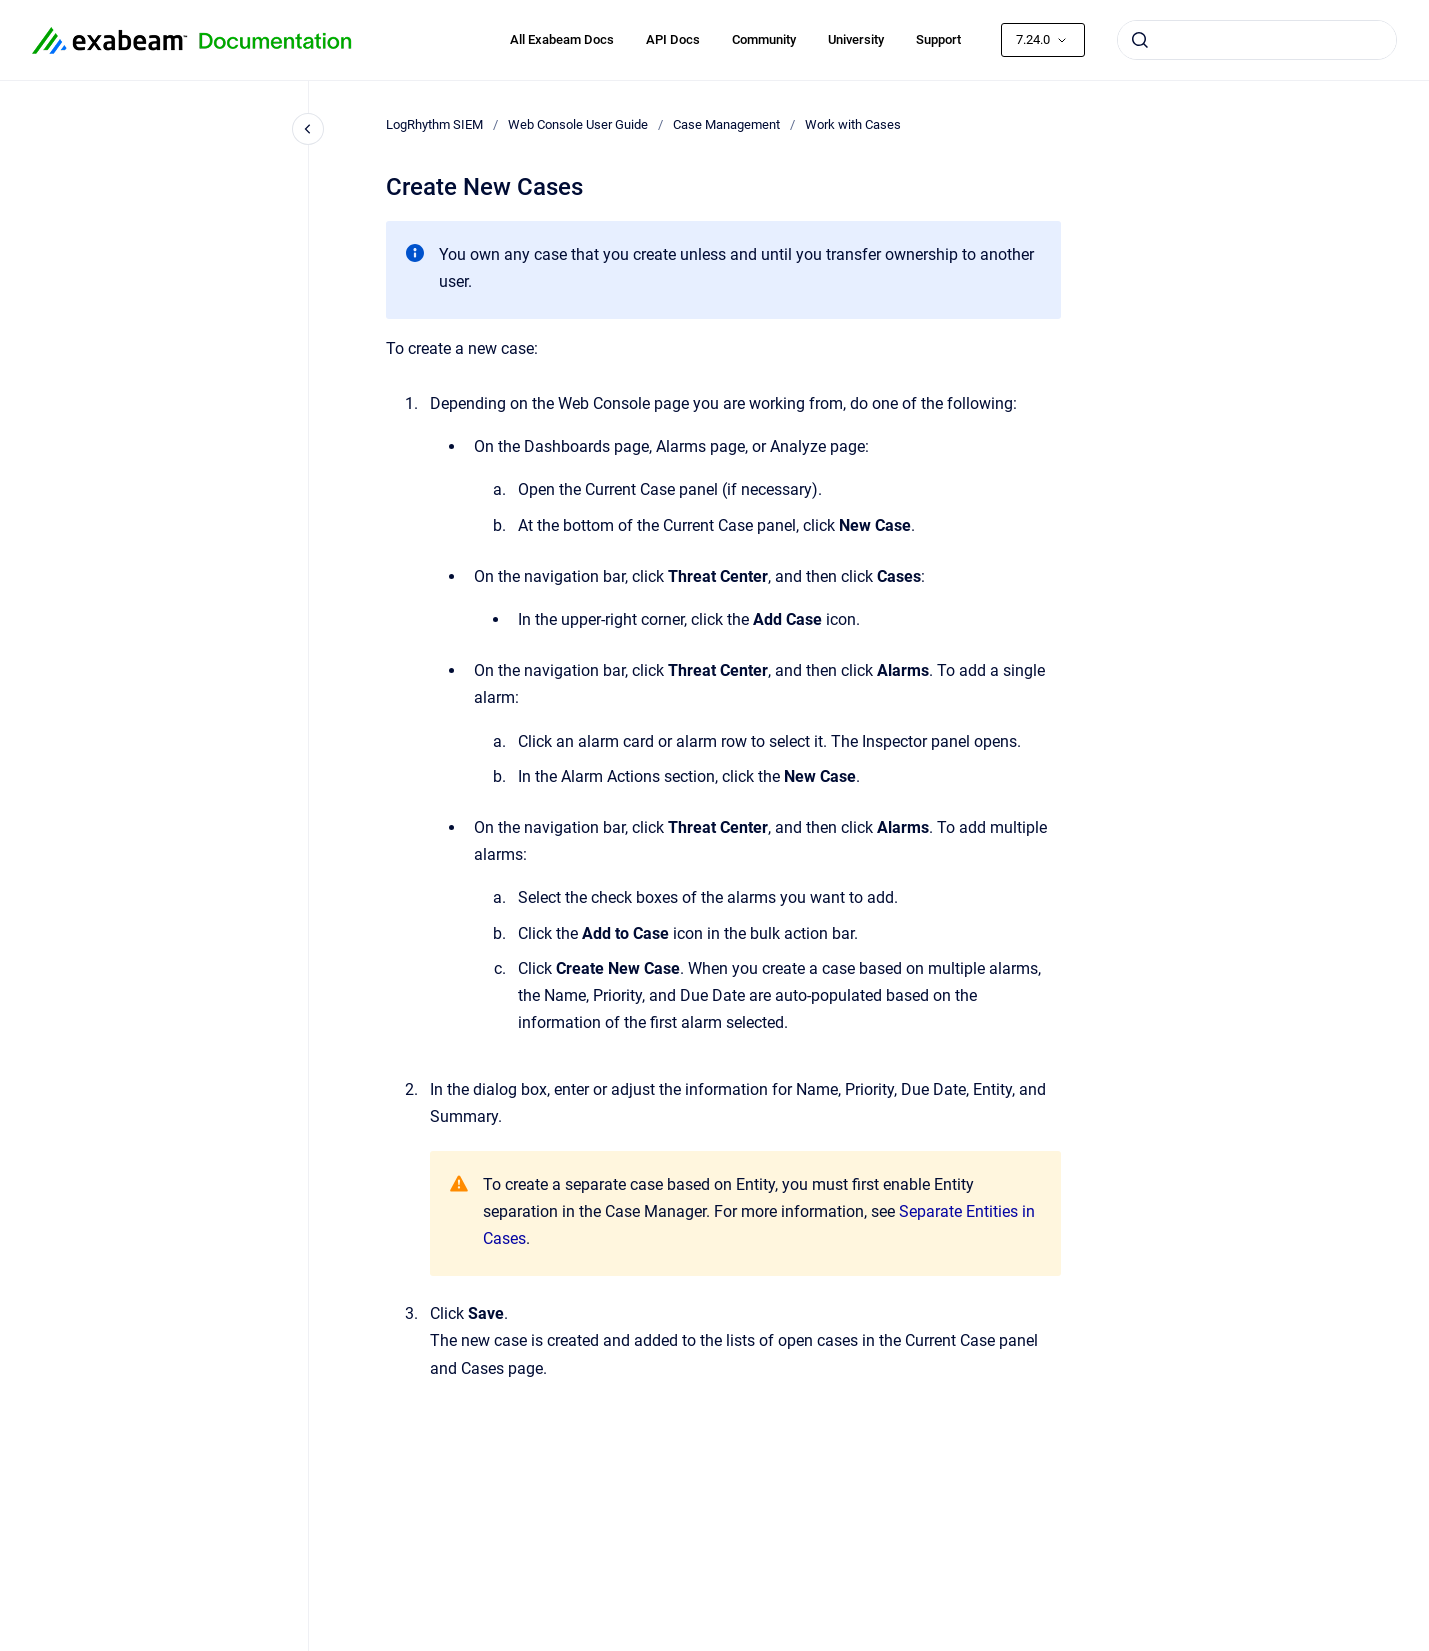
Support (938, 39)
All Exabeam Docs (562, 39)
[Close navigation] (308, 129)
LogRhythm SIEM (434, 124)
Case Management (726, 124)
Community (764, 39)
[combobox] (1257, 40)
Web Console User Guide (578, 124)
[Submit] (1140, 40)
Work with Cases (853, 124)
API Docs (673, 39)
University (856, 39)
